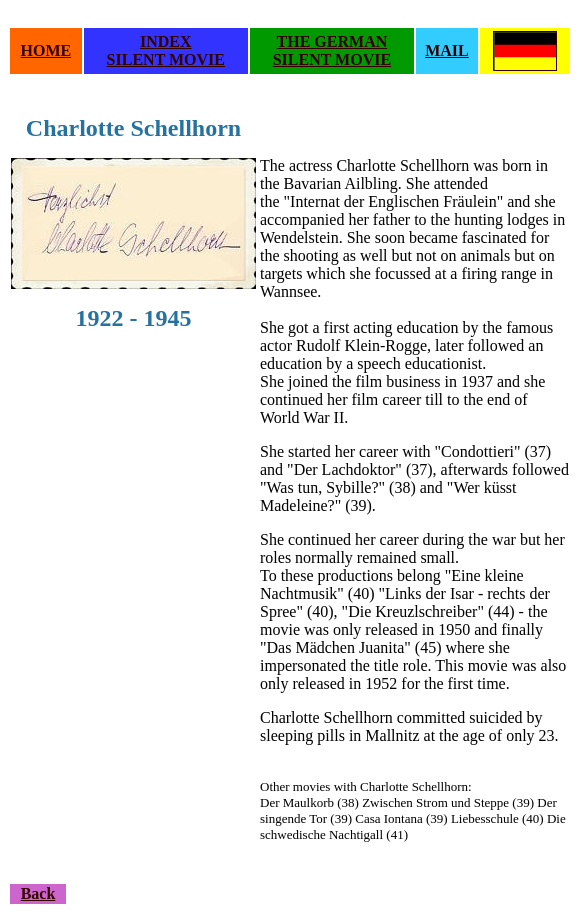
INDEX (166, 41)
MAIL (447, 50)
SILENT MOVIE (166, 59)
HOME (46, 50)
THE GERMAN (332, 41)
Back (38, 893)
